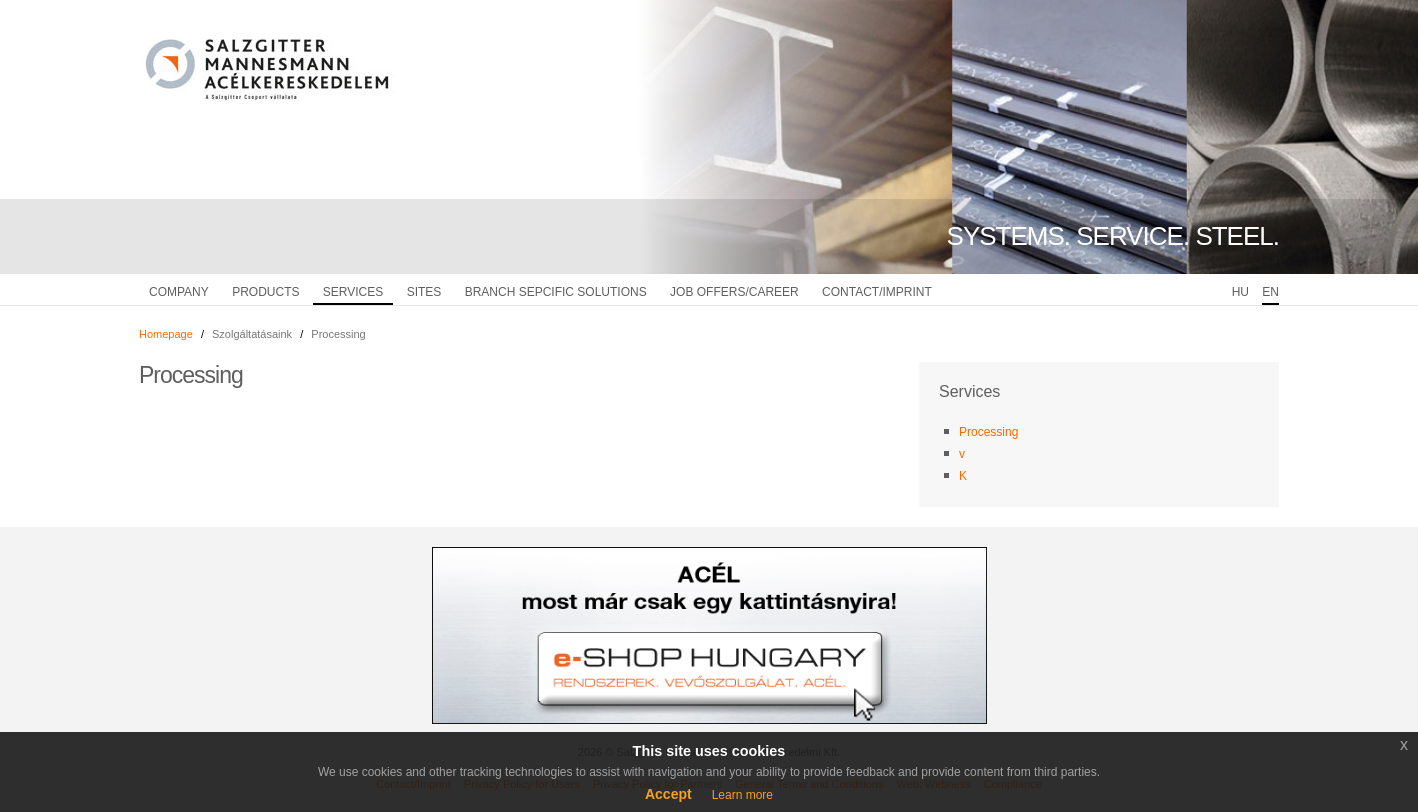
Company (179, 292)
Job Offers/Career (734, 292)
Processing (988, 432)
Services (353, 292)
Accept (668, 794)
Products (265, 292)
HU (1240, 292)
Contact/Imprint (877, 292)
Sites (424, 292)
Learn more (742, 795)
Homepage (166, 334)
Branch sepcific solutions (556, 292)
